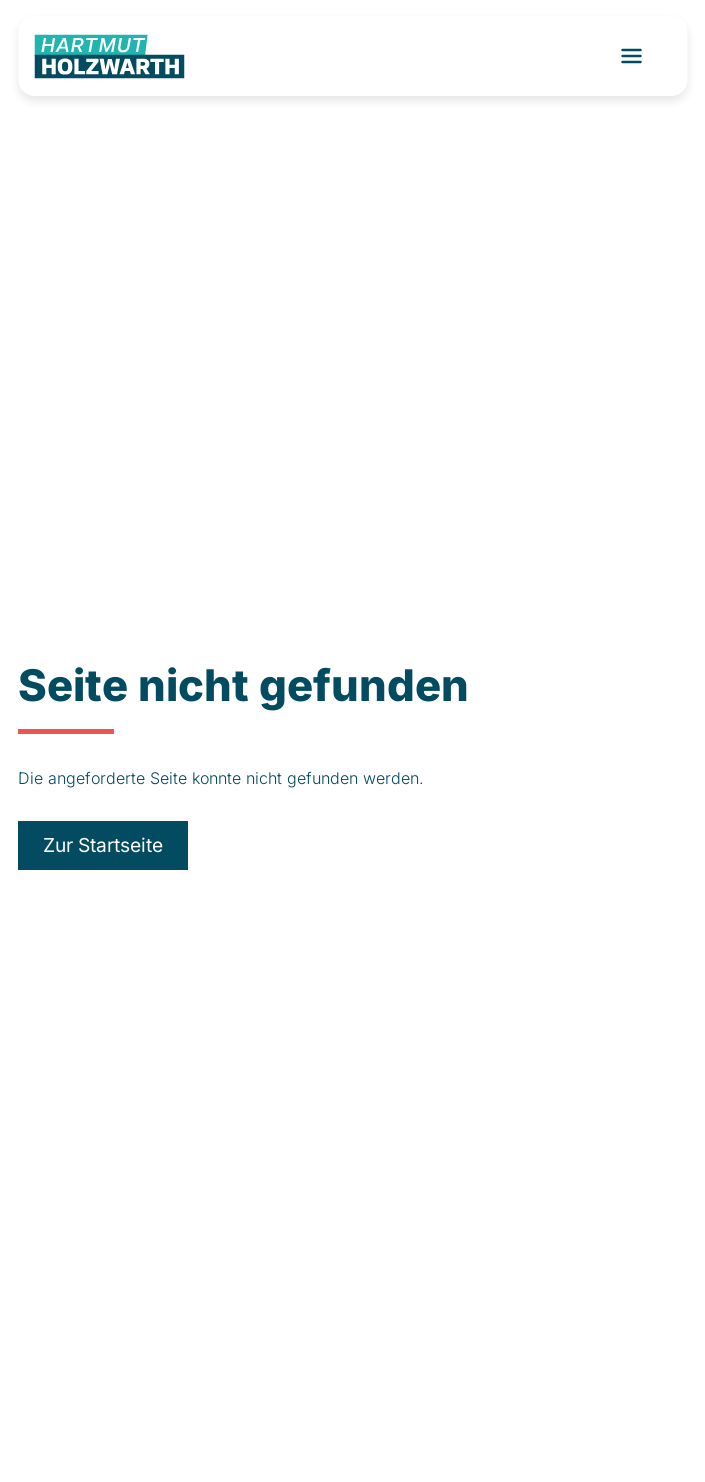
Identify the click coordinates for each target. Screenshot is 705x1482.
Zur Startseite (103, 845)
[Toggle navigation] (631, 56)
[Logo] (109, 56)
